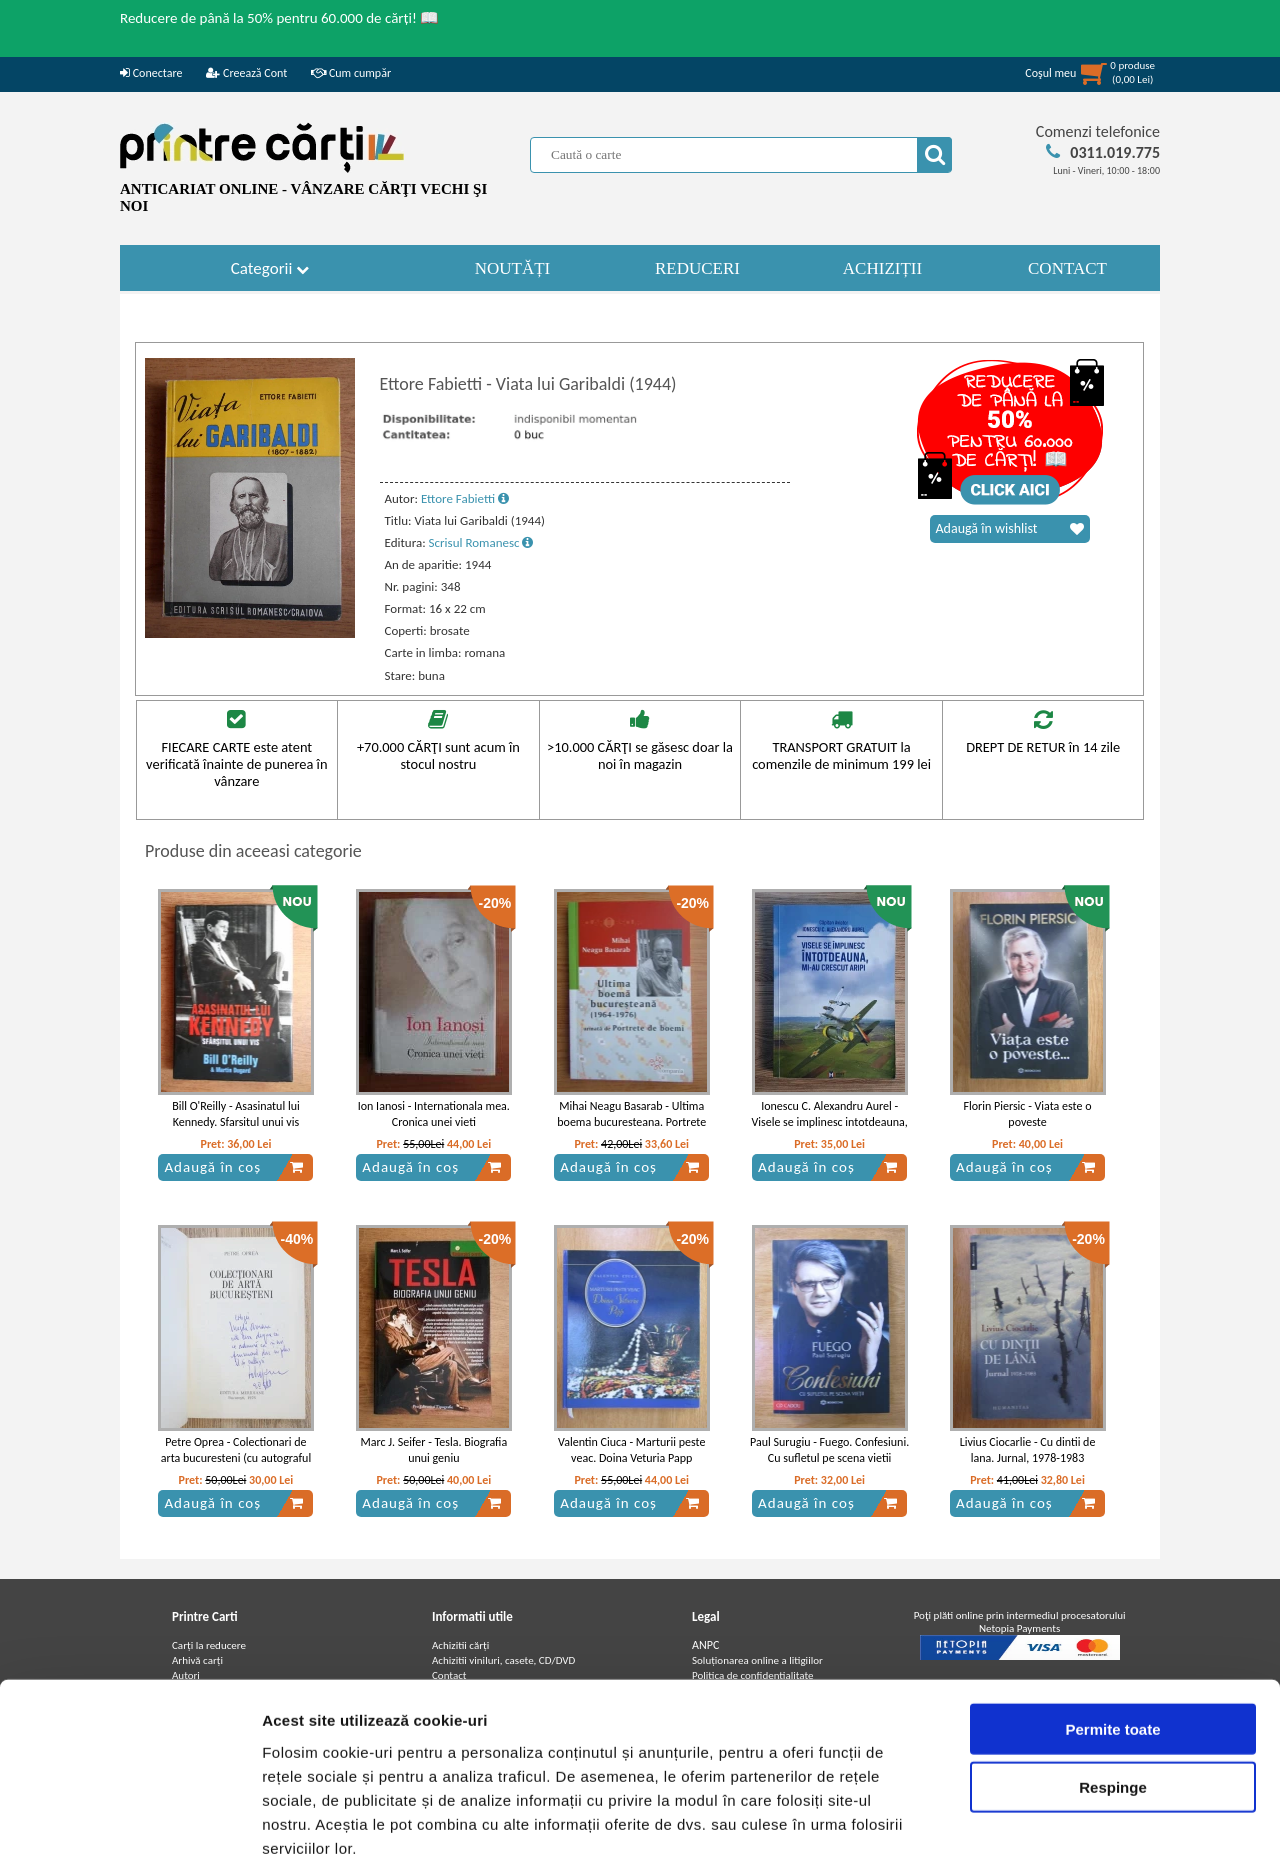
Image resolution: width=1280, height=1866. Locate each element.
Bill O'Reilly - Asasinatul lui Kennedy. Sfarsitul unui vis (236, 1114)
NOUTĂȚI (513, 268)
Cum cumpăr (351, 73)
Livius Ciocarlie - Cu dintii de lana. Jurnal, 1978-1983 (1028, 1450)
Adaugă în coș (234, 1167)
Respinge (1113, 1685)
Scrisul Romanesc (481, 542)
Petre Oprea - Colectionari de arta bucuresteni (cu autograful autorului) (236, 1459)
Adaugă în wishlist (1010, 529)
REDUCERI (697, 268)
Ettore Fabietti (465, 498)
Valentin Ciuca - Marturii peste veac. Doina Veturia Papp (631, 1450)
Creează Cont (246, 73)
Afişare (1000, 1826)
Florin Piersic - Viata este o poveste (1027, 1114)
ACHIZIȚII (882, 268)
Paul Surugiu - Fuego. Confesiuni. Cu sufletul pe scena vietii (829, 1450)
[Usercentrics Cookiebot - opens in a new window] (129, 1827)
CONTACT (1067, 268)
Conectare (151, 73)
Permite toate (1112, 1626)
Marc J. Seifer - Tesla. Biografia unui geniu (433, 1450)
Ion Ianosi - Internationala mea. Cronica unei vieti (434, 1114)
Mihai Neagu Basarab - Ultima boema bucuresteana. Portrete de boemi (631, 1123)
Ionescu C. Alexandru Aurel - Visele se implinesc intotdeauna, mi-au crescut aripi (829, 1123)
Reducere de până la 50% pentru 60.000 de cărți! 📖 (279, 18)
